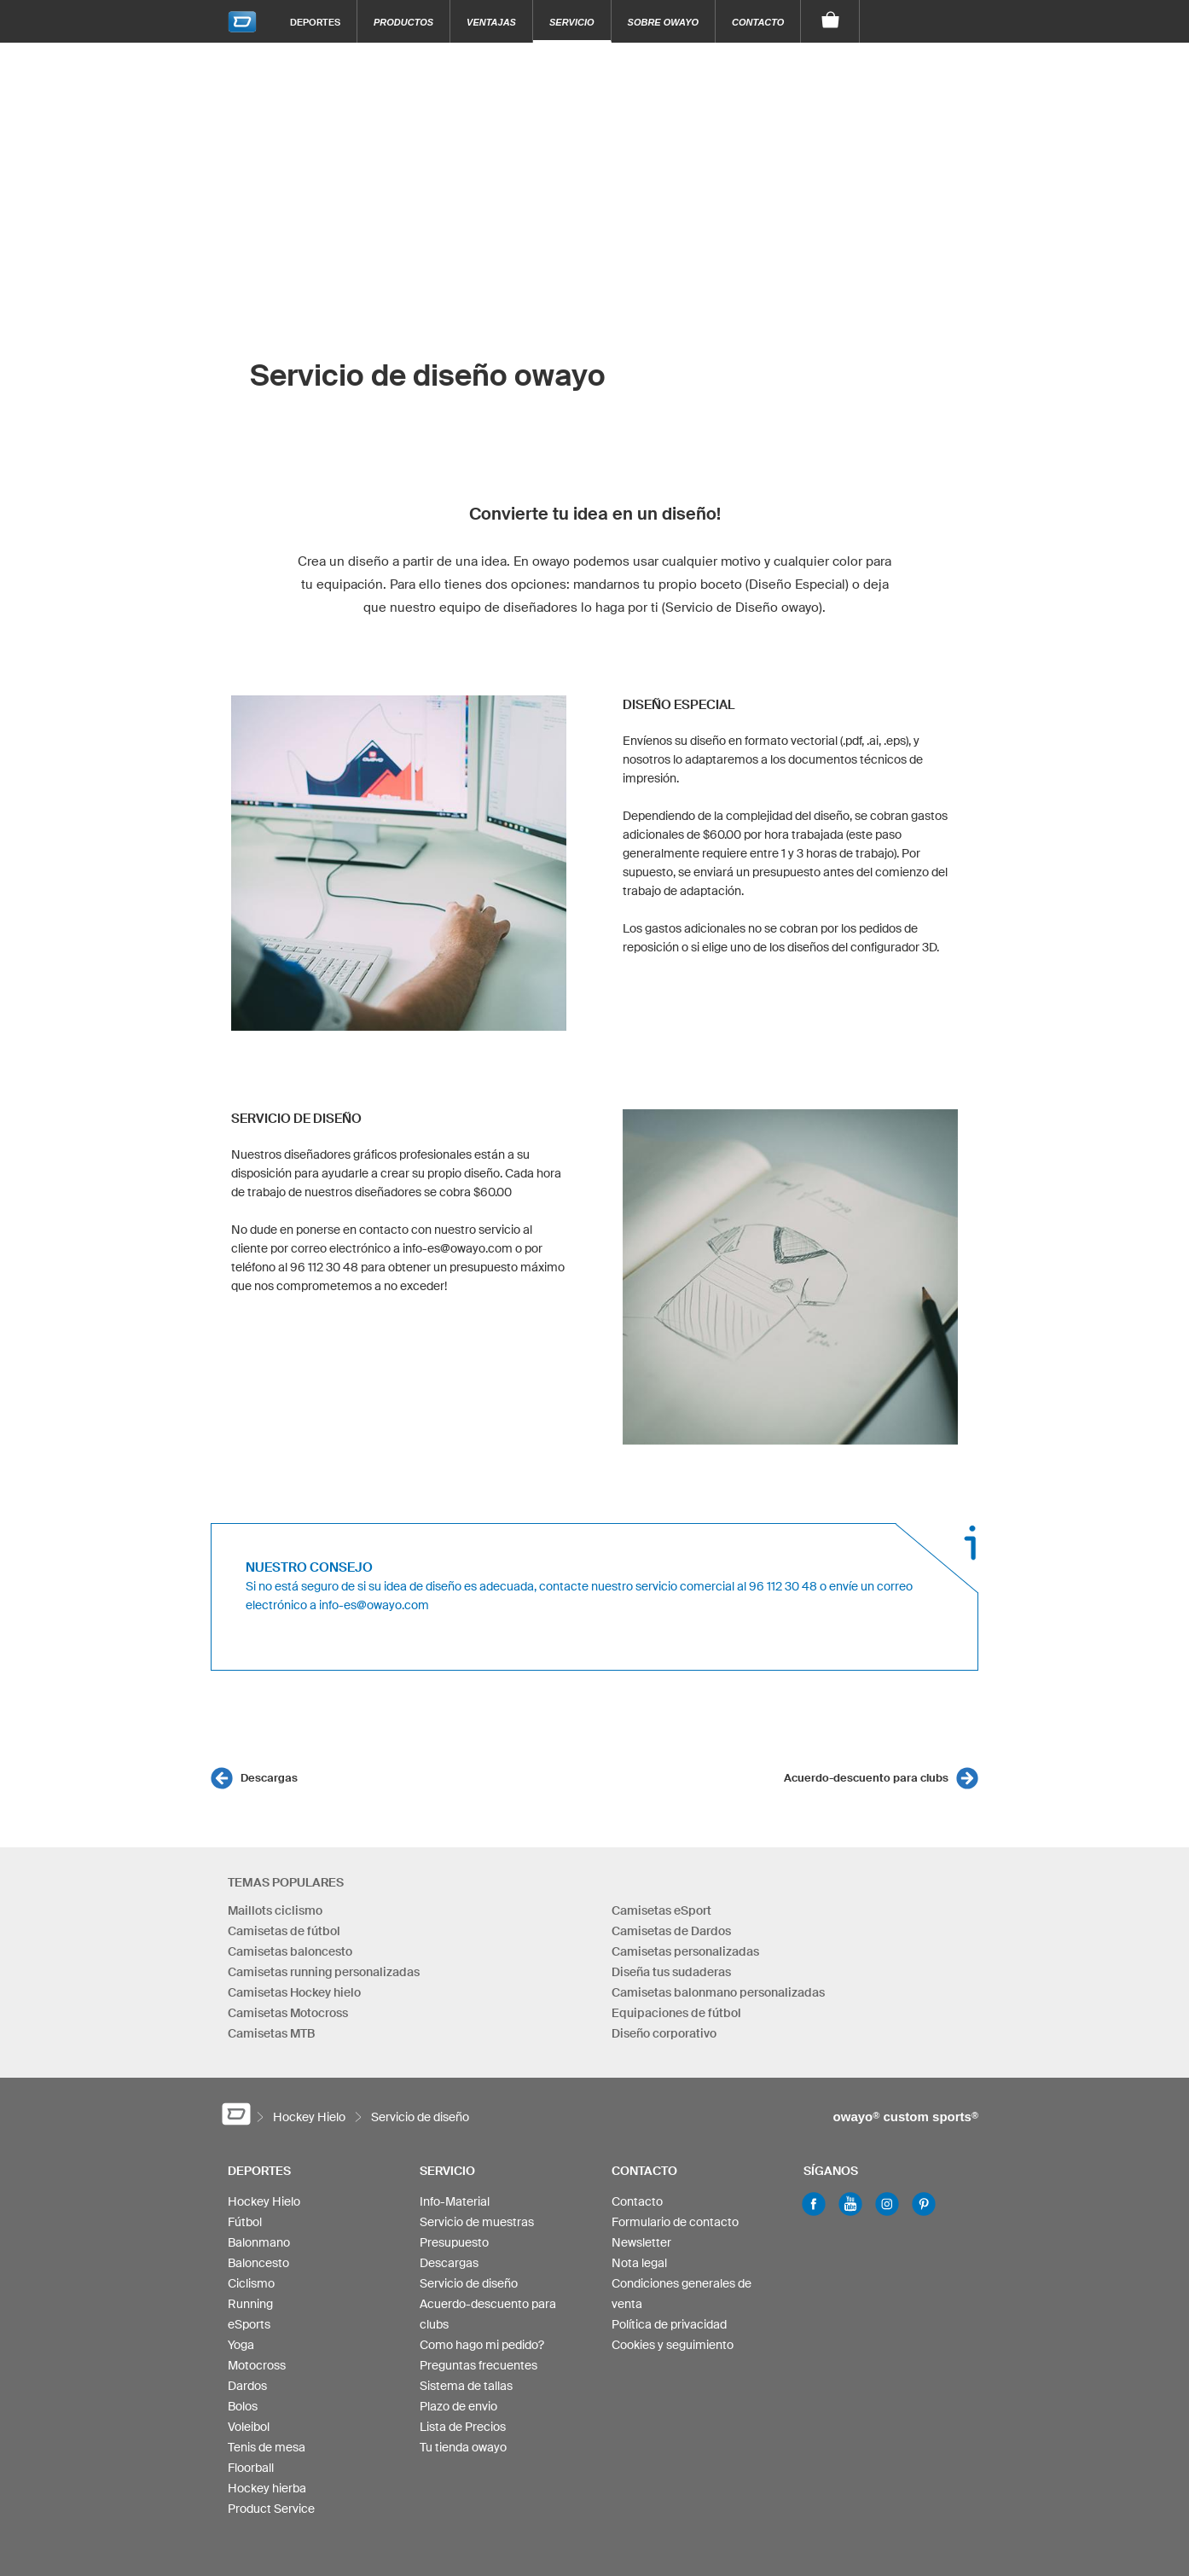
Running (250, 2304)
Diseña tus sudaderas (671, 1972)
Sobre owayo (663, 22)
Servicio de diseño (469, 2283)
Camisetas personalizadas (685, 1951)
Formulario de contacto (675, 2222)
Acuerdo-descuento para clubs (866, 1777)
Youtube (850, 2204)
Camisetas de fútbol (284, 1931)
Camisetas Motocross (288, 2013)
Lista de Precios (463, 2427)
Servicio (571, 22)
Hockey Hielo (264, 2201)
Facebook (814, 2204)
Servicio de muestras (477, 2222)
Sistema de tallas (466, 2386)
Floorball (251, 2467)
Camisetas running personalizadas (324, 1972)
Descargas (269, 1777)
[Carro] (830, 21)
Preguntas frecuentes (478, 2365)
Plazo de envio (458, 2406)
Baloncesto (258, 2263)
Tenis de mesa (266, 2447)
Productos (403, 22)
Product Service (271, 2508)
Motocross (257, 2365)
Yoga (241, 2345)
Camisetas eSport (661, 1910)
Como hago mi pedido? (482, 2345)
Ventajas (491, 22)
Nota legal (639, 2263)
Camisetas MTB (271, 2033)
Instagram (887, 2204)
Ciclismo (251, 2283)
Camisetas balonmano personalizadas (718, 1992)
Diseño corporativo (664, 2033)
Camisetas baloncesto (290, 1951)
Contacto (758, 22)
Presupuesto (454, 2242)
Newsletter (641, 2242)
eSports (249, 2324)
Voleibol (249, 2427)
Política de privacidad (669, 2324)
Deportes (315, 21)
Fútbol (245, 2222)
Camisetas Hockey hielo (294, 1992)
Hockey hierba (267, 2488)
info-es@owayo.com (374, 1605)
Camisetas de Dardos (671, 1931)
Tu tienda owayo (463, 2447)
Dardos (247, 2386)
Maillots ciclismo (275, 1910)
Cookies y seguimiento (673, 2345)
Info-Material (455, 2201)
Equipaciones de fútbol (676, 2013)
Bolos (243, 2406)
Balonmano (259, 2242)
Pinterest (924, 2204)
